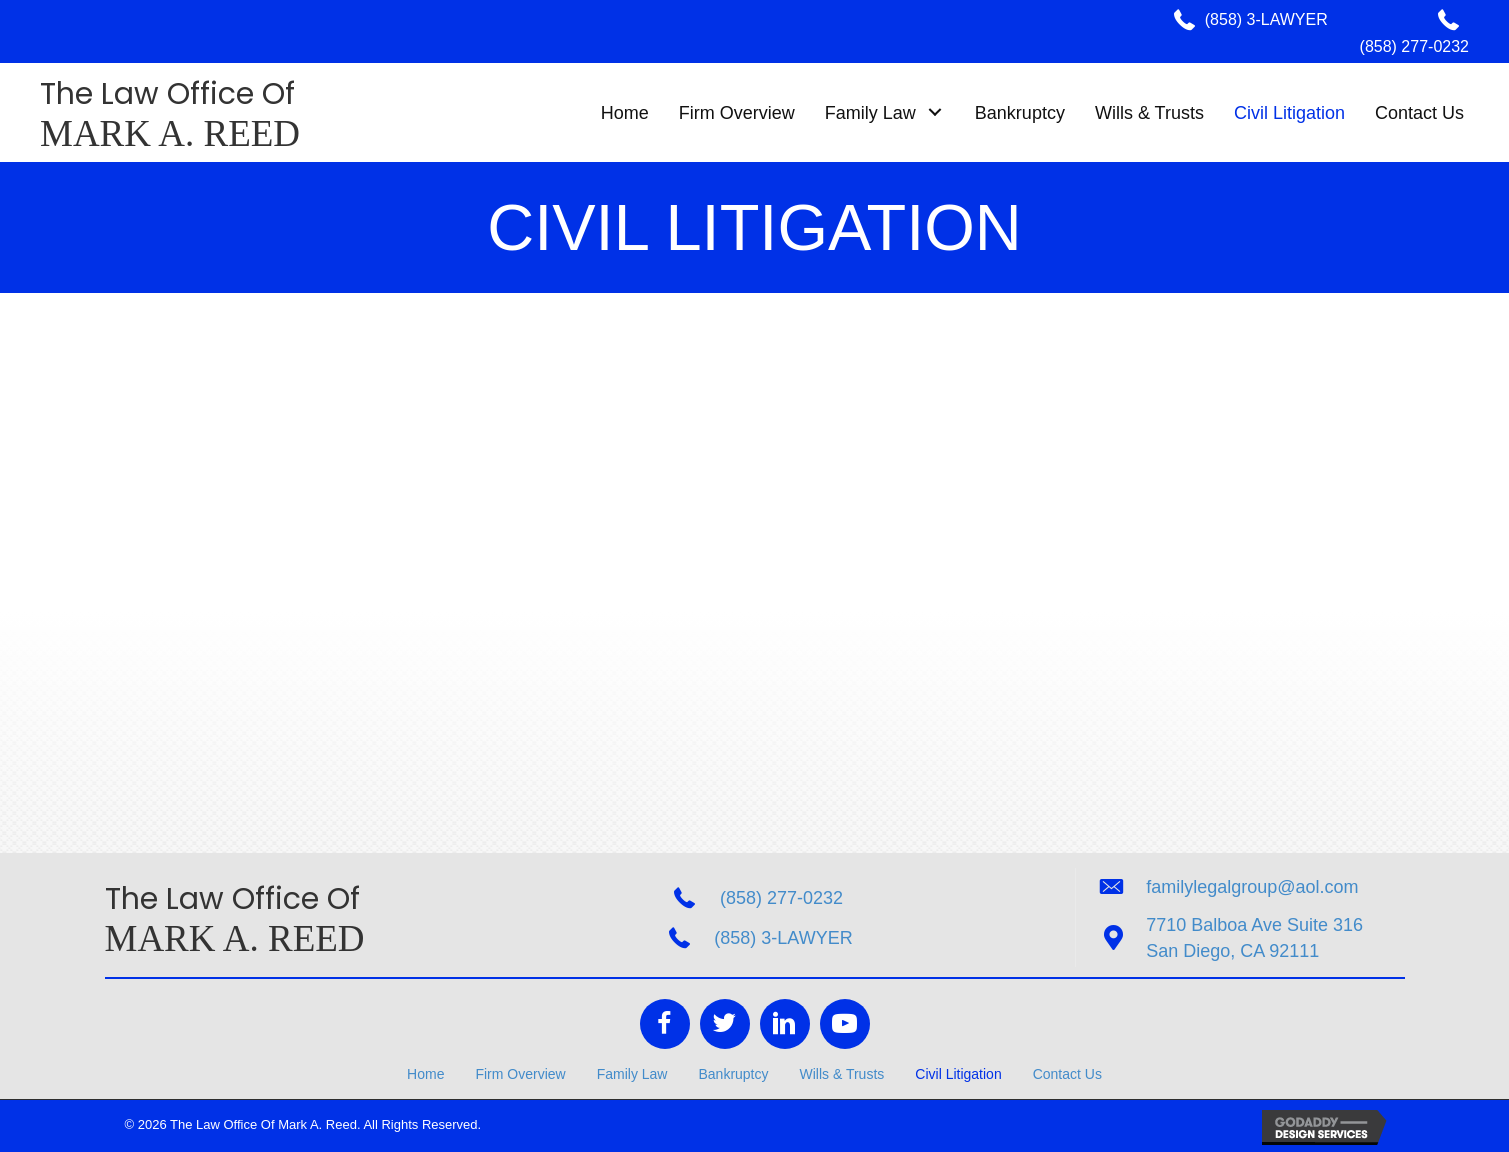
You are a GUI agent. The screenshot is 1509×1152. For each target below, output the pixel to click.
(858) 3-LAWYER (1266, 19)
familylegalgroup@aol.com (1252, 887)
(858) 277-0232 (1414, 46)
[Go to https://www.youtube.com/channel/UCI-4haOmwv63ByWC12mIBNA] (845, 1024)
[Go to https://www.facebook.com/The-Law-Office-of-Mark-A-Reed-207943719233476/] (665, 1024)
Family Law (632, 1074)
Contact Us (1067, 1074)
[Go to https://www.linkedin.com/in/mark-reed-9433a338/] (785, 1024)
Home (425, 1074)
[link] (625, 113)
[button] (935, 112)
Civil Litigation (958, 1074)
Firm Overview (520, 1074)
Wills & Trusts (842, 1074)
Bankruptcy (733, 1074)
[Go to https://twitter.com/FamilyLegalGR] (725, 1024)
